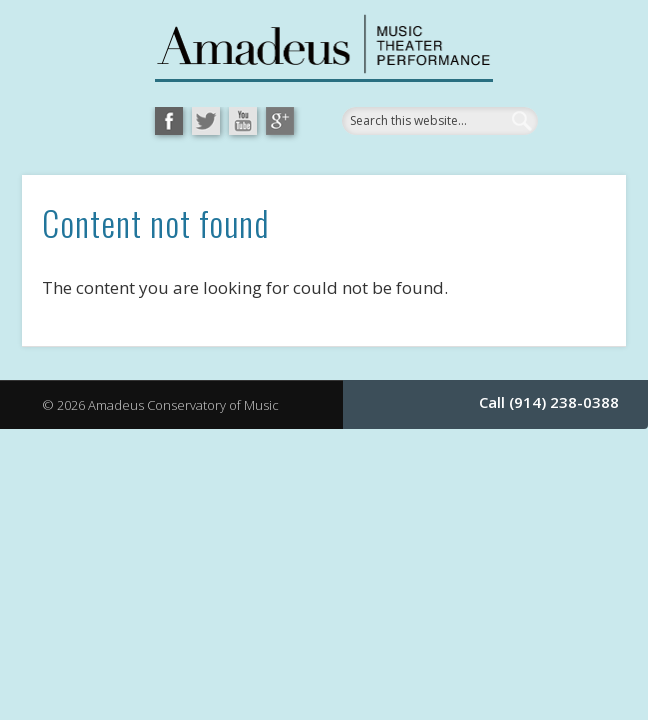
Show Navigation (537, 224)
